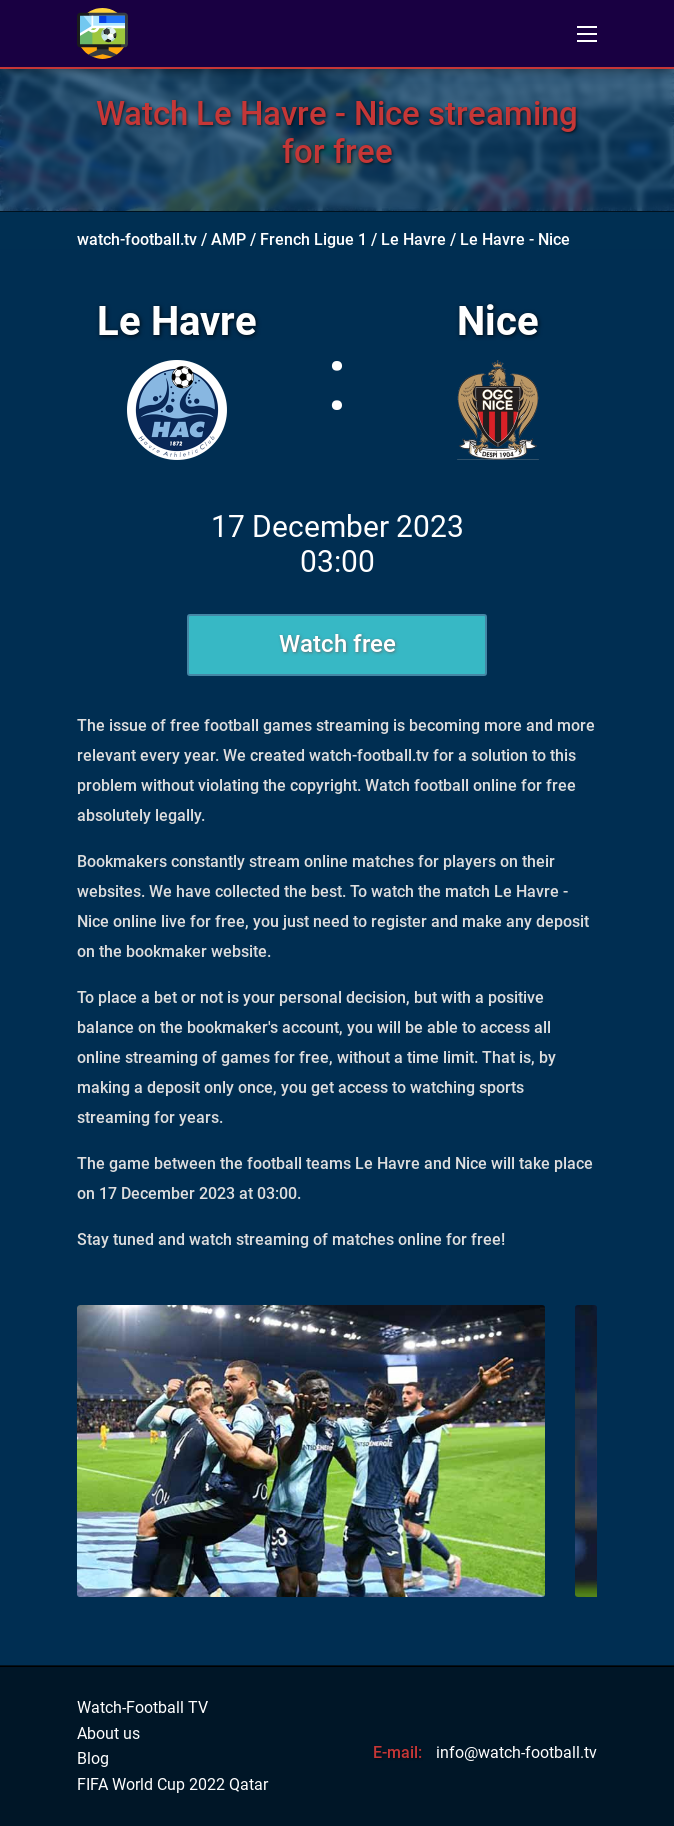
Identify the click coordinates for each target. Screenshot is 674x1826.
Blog (93, 1759)
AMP (228, 239)
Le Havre (413, 239)
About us (108, 1734)
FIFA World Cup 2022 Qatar (172, 1785)
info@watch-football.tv (516, 1752)
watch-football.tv (137, 239)
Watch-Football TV (142, 1708)
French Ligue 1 (313, 239)
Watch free (337, 644)
